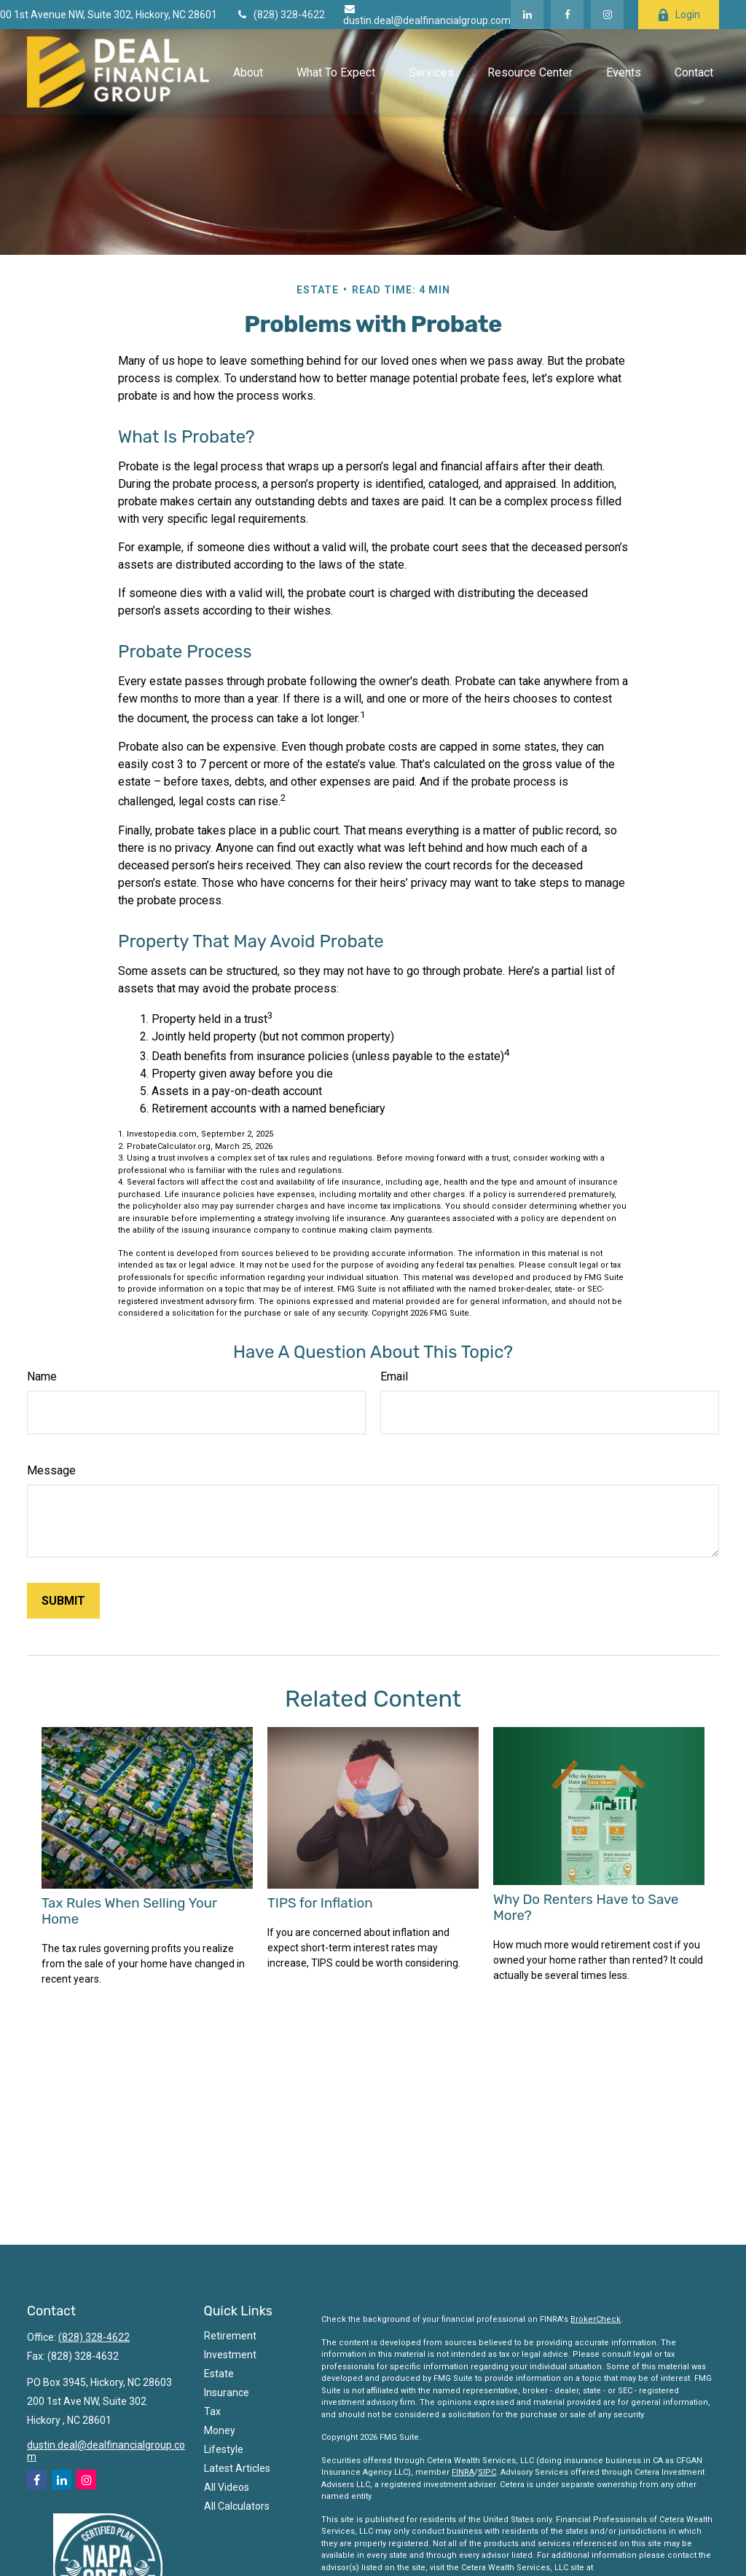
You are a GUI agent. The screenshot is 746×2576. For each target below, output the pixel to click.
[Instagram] (86, 2479)
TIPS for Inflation (319, 1903)
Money (219, 2430)
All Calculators (237, 2506)
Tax (212, 2411)
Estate (219, 2373)
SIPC (487, 2472)
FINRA (463, 2472)
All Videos (226, 2487)
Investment (230, 2354)
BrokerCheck (595, 2319)
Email (394, 1376)
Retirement (230, 2336)
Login (678, 15)
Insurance (226, 2392)
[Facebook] (567, 14)
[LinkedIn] (527, 14)
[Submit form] (63, 1601)
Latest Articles (237, 2468)
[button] (248, 72)
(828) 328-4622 (280, 14)
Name (42, 1376)
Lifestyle (223, 2449)
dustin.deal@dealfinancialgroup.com (427, 15)
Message (51, 1470)
